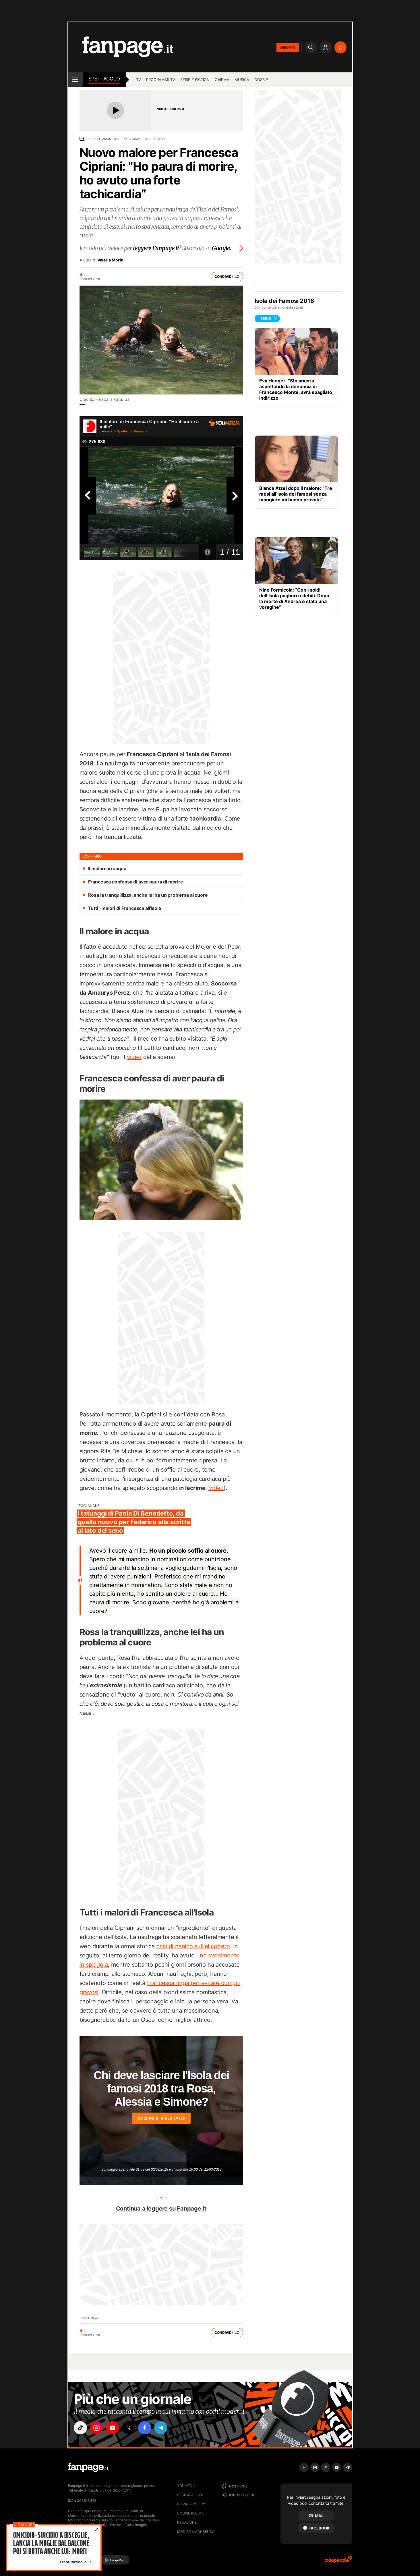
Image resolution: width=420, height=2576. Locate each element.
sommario (92, 856)
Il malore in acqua (107, 868)
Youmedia (186, 2485)
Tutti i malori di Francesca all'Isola (124, 908)
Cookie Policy (190, 2513)
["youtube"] (112, 2427)
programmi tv (160, 79)
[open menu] (75, 79)
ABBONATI (287, 47)
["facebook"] (144, 2427)
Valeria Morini (111, 260)
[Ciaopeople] (338, 2561)
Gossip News (89, 2317)
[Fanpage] (88, 2467)
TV (138, 79)
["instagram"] (96, 2427)
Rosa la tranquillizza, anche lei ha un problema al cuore (148, 895)
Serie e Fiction (195, 79)
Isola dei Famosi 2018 (102, 138)
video (134, 1057)
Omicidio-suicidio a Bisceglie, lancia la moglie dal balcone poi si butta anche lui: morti (51, 2543)
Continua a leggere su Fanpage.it (161, 2208)
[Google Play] (114, 2560)
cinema (222, 79)
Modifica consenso (195, 2531)
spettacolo (104, 79)
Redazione (187, 2522)
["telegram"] (160, 2427)
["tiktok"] (80, 2427)
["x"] (128, 2427)
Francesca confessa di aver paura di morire (135, 882)
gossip (261, 79)
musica (242, 79)
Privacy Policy (191, 2504)
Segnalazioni (190, 2495)
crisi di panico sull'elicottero (193, 1946)
